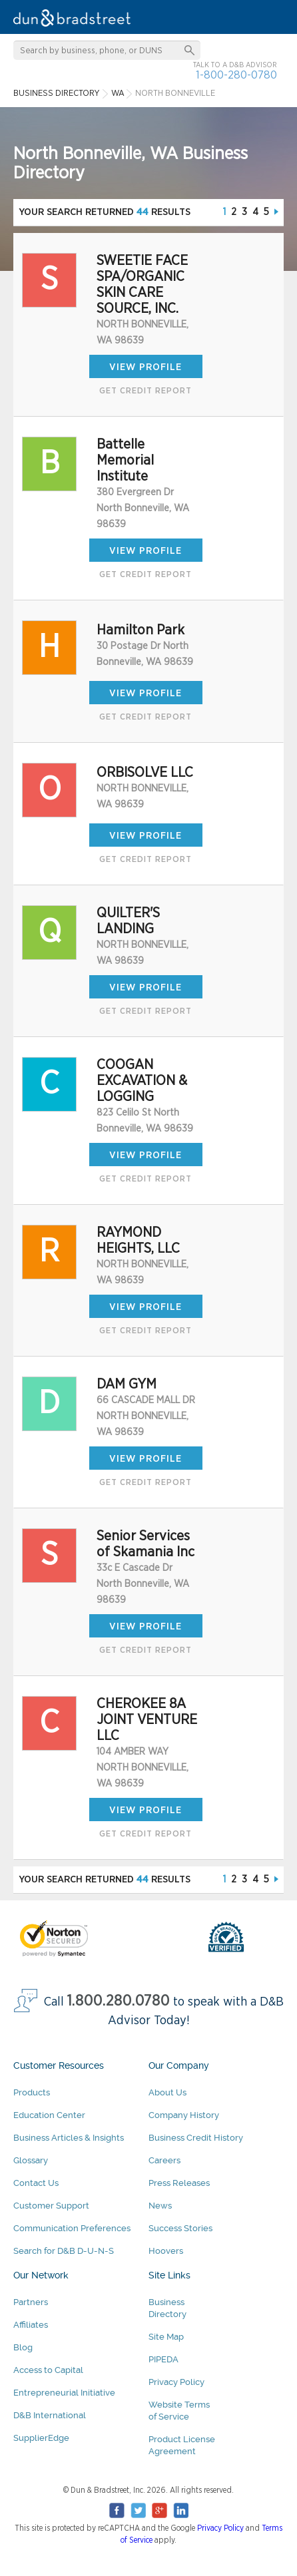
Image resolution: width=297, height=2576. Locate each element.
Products (31, 2092)
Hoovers (165, 2251)
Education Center (49, 2115)
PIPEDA (163, 2359)
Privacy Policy (176, 2382)
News (160, 2206)
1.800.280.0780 (118, 2001)
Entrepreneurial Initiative (64, 2393)
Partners (30, 2302)
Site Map (166, 2337)
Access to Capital (48, 2370)
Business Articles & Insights (68, 2138)
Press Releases (179, 2183)
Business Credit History (195, 2138)
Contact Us (36, 2183)
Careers (164, 2160)
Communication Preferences (72, 2228)
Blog (23, 2347)
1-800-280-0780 (236, 75)
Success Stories (180, 2228)
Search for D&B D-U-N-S (63, 2251)
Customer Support (51, 2206)
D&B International (49, 2415)
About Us (167, 2092)
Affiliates (30, 2325)
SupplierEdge (41, 2438)
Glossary (30, 2160)
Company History (183, 2115)
